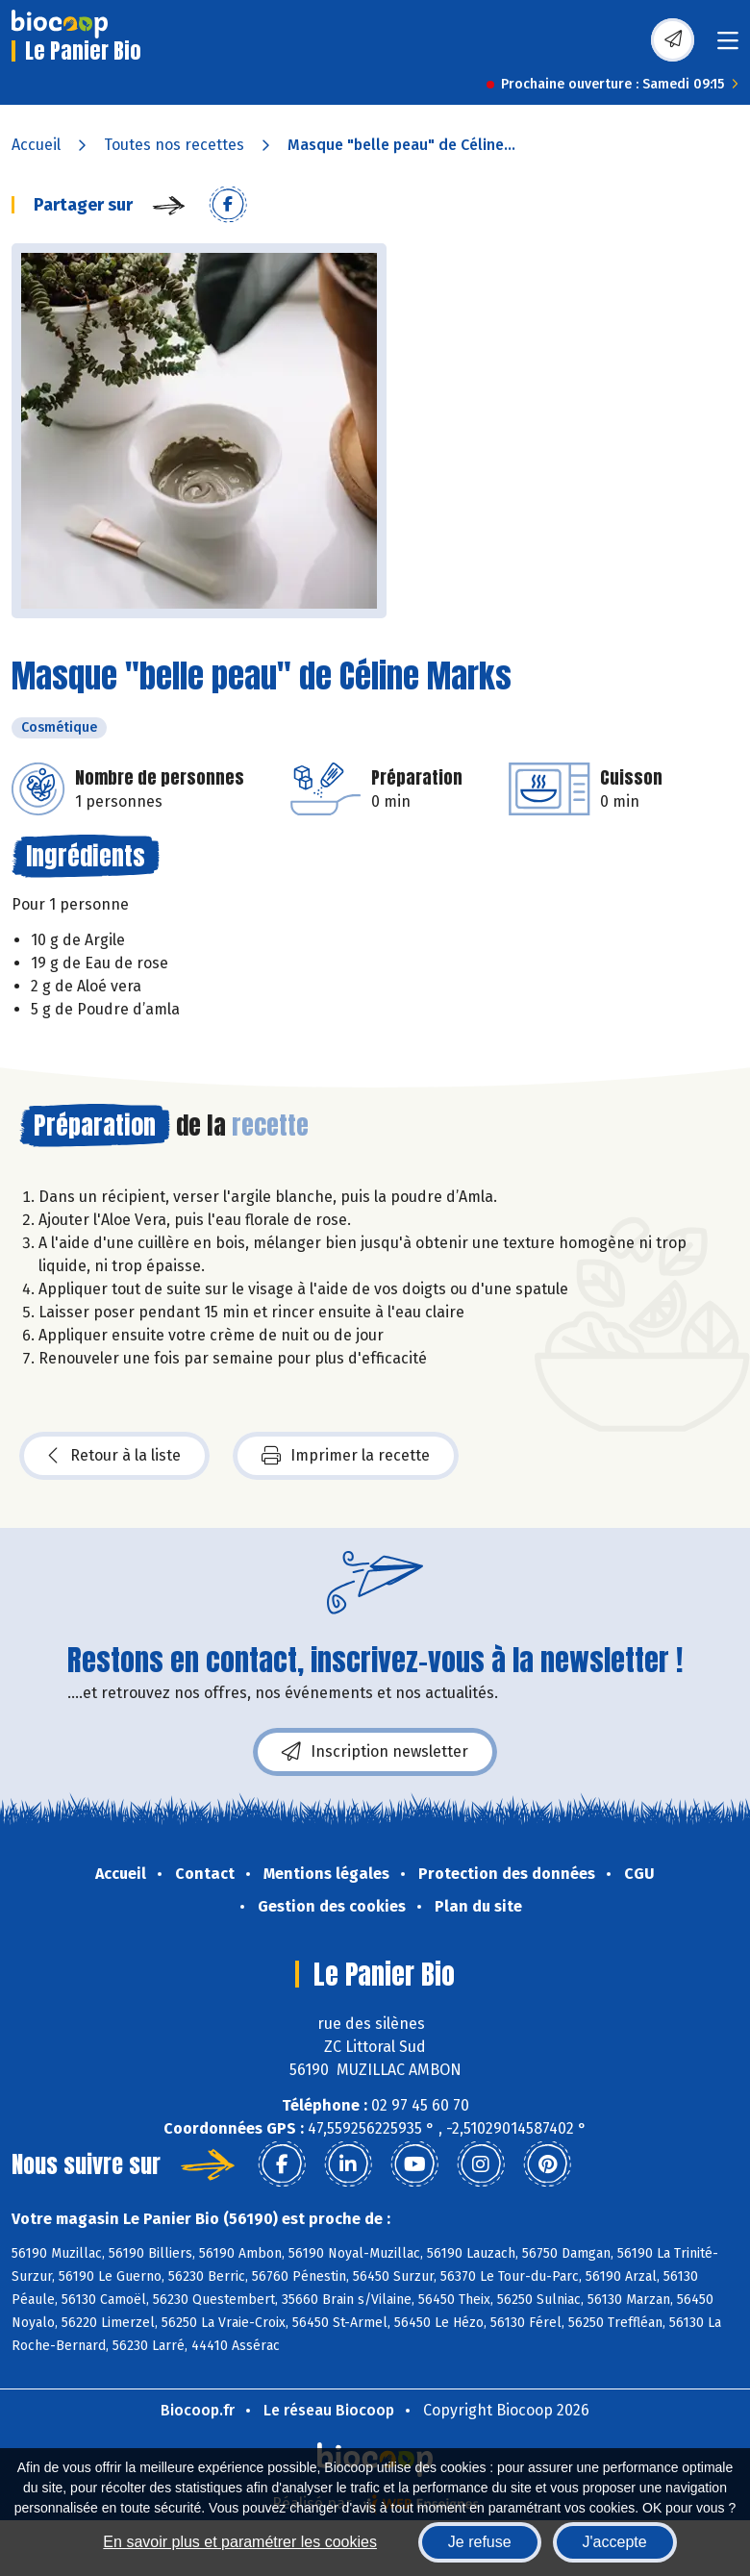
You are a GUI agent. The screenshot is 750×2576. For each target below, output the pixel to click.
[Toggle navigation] (727, 47)
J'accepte (615, 2542)
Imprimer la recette (346, 1455)
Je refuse (480, 2542)
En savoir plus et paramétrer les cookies (240, 2542)
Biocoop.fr (198, 2410)
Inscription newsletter (375, 1752)
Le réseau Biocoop (328, 2410)
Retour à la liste (114, 1455)
